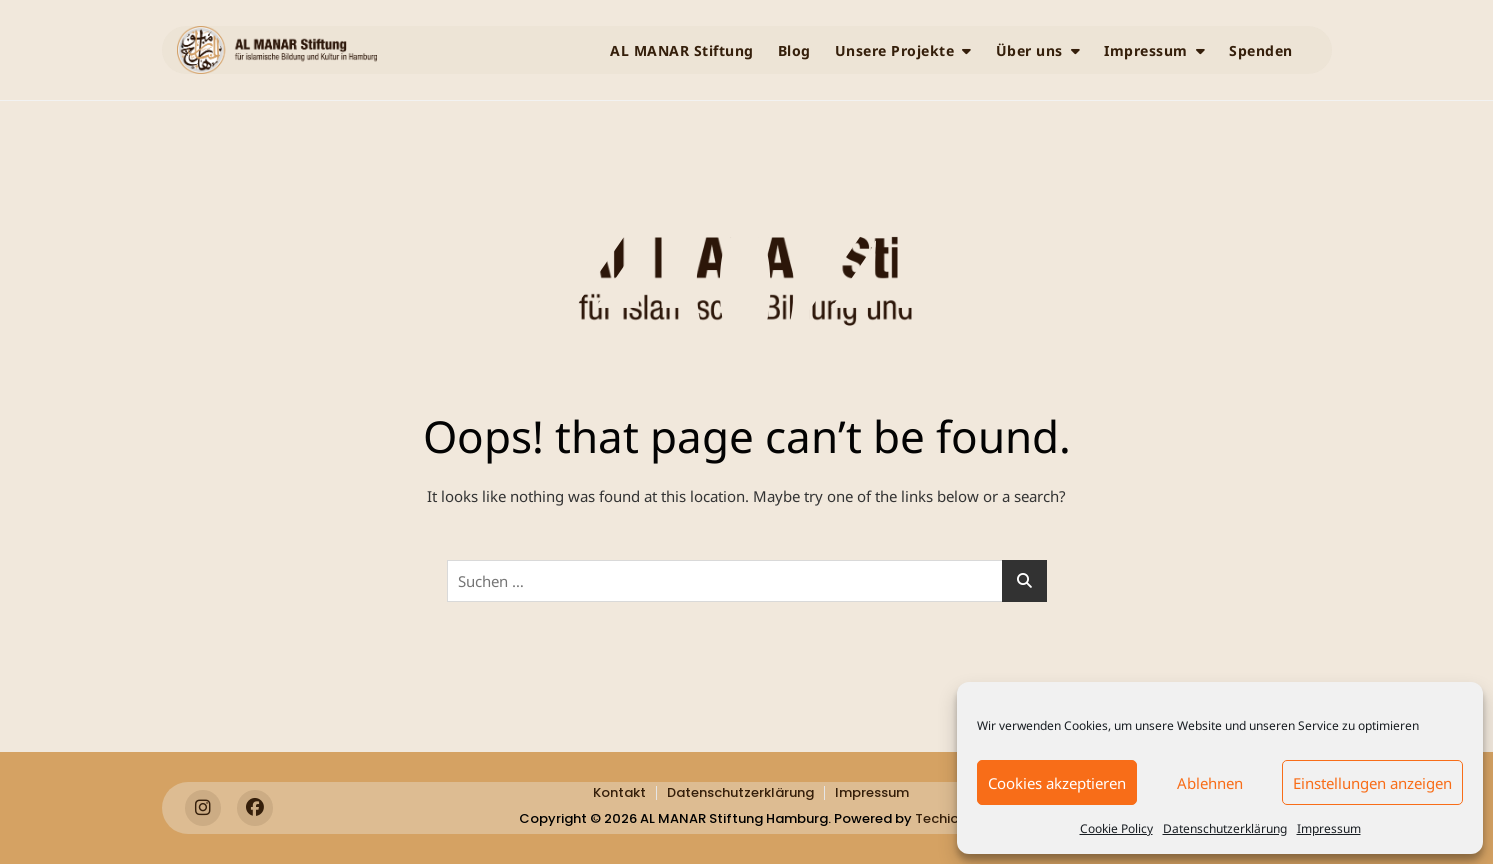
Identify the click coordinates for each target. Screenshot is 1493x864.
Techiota (944, 818)
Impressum (1329, 828)
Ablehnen (1210, 783)
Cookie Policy (1116, 828)
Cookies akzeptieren (1057, 783)
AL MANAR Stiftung (682, 50)
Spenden (1261, 50)
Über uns (1029, 50)
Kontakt (619, 792)
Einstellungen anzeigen (1372, 783)
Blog (794, 50)
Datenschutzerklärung (1225, 828)
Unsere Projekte (895, 50)
